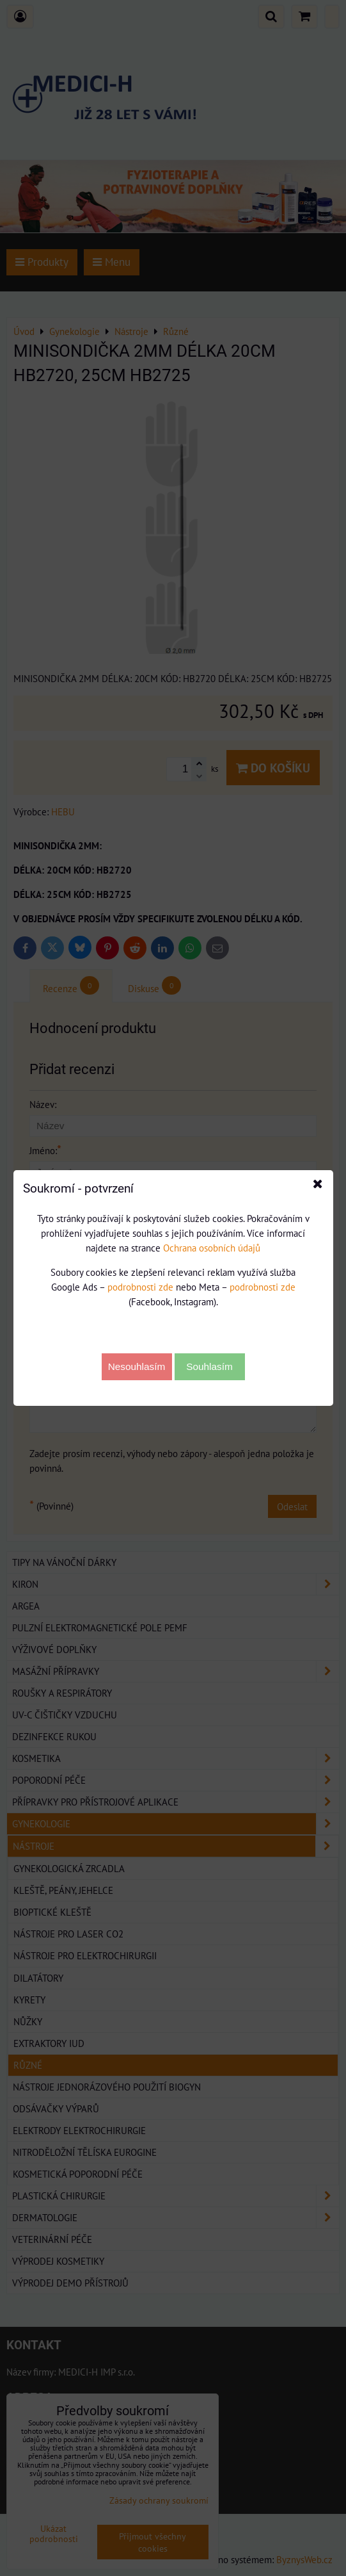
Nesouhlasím (137, 1366)
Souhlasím (209, 1366)
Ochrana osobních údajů (211, 1247)
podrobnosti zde (140, 1286)
